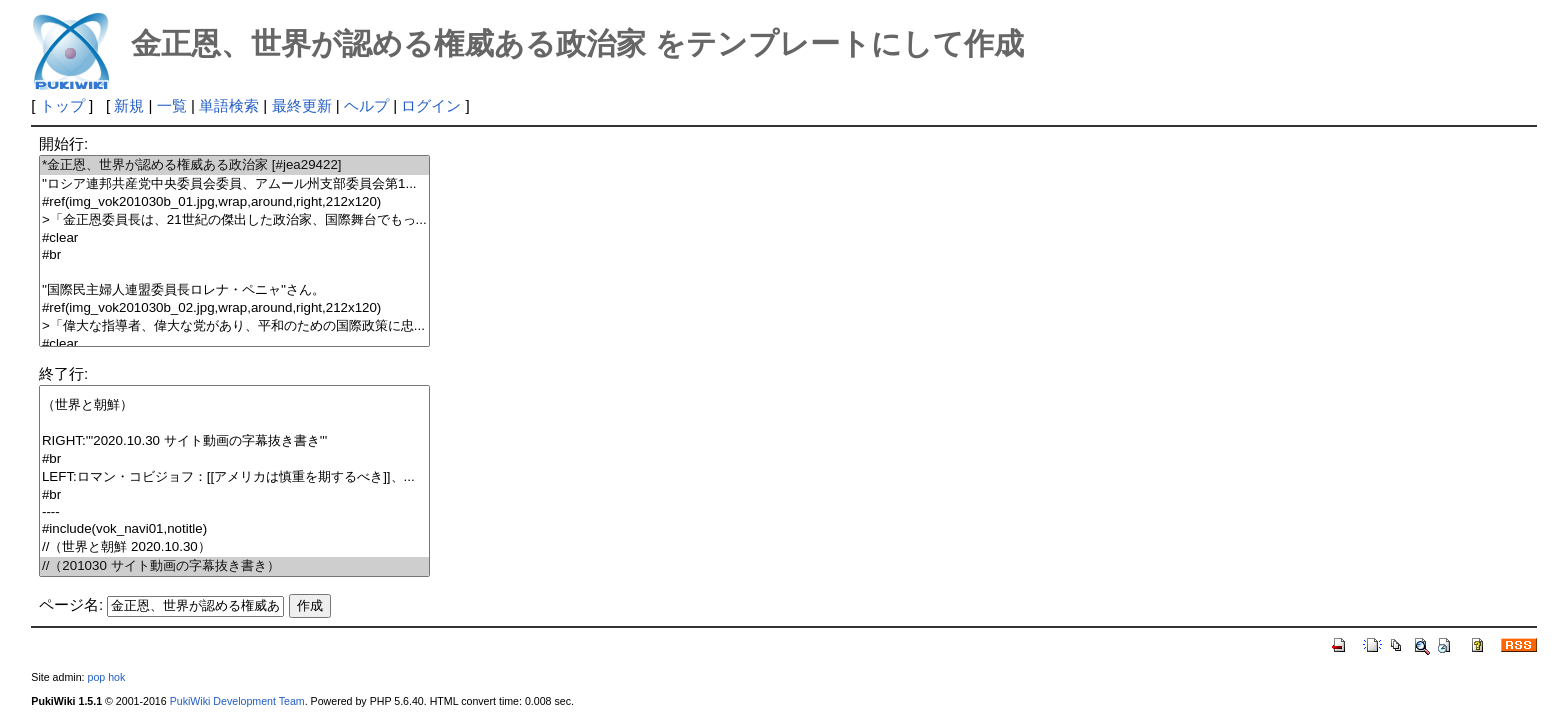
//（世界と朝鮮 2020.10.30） (234, 547)
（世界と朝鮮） (234, 405)
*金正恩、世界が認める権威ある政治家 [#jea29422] (234, 165)
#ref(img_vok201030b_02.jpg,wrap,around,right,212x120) (234, 308)
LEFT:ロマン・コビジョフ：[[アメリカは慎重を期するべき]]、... (234, 477)
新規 (129, 105)
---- (234, 512)
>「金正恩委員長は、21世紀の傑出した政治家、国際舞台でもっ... (234, 220)
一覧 (172, 105)
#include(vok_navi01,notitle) (234, 529)
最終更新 (302, 105)
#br (234, 255)
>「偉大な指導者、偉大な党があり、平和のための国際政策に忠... (234, 326)
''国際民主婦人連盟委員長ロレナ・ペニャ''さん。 (234, 290)
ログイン (431, 105)
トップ (62, 105)
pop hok (106, 677)
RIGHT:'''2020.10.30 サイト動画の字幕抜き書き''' (234, 441)
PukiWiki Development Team (237, 701)
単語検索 (229, 105)
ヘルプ (366, 105)
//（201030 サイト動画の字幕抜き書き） (234, 566)
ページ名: (71, 604)
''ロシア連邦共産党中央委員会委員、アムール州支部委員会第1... (234, 184)
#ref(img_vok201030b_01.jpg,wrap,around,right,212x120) (234, 202)
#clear (234, 238)
